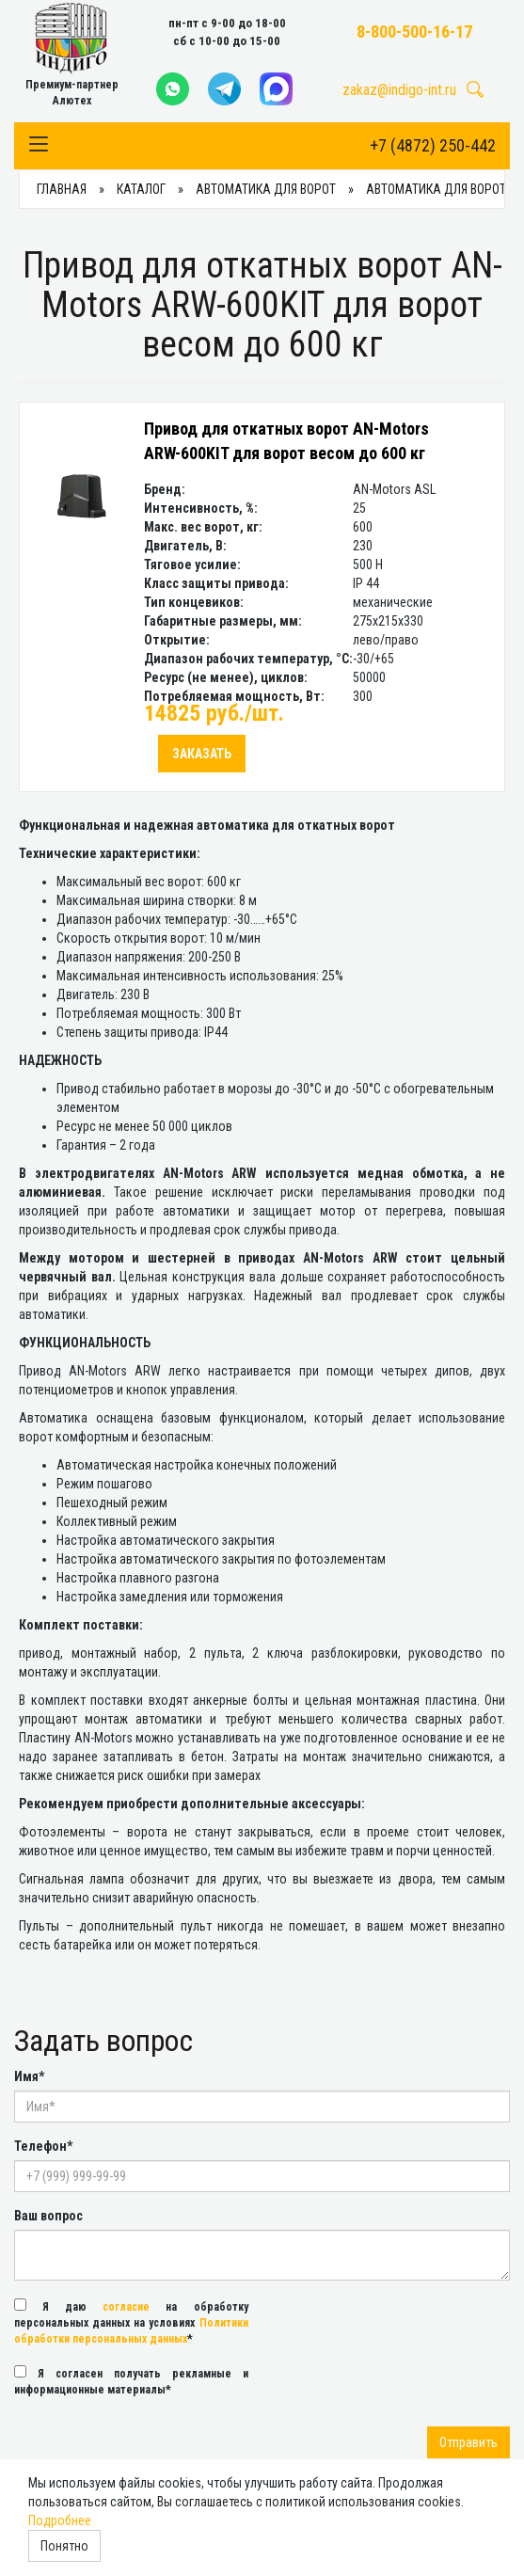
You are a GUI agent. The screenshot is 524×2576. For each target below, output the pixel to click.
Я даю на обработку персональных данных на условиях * (131, 2321)
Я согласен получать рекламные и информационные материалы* (131, 2380)
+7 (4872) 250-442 (433, 145)
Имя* (29, 2076)
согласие (126, 2307)
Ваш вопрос (48, 2215)
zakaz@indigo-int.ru (399, 90)
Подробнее (59, 2520)
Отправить (468, 2442)
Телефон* (43, 2146)
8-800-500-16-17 (414, 31)
